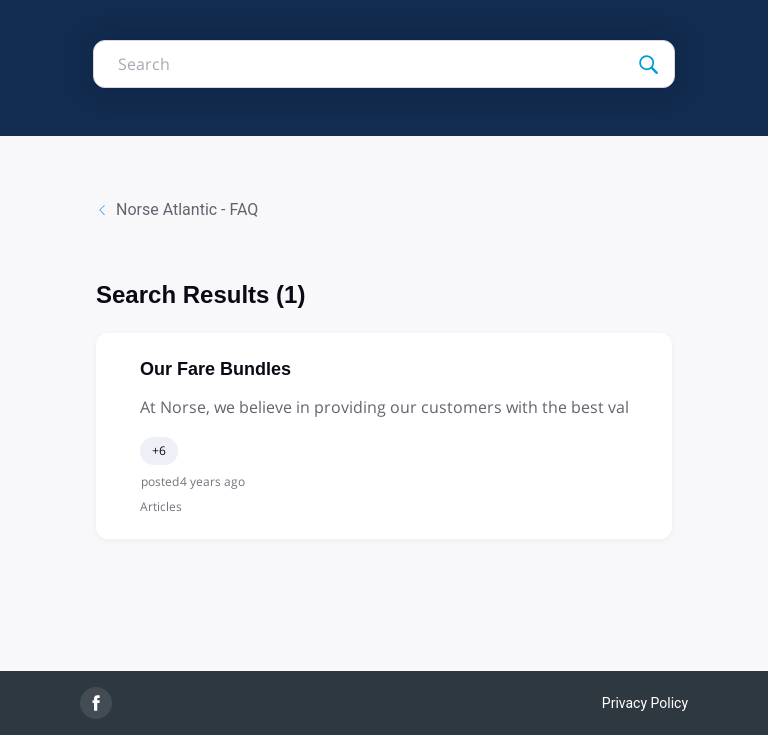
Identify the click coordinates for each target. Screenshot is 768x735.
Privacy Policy (645, 703)
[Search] (610, 64)
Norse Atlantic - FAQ (177, 209)
